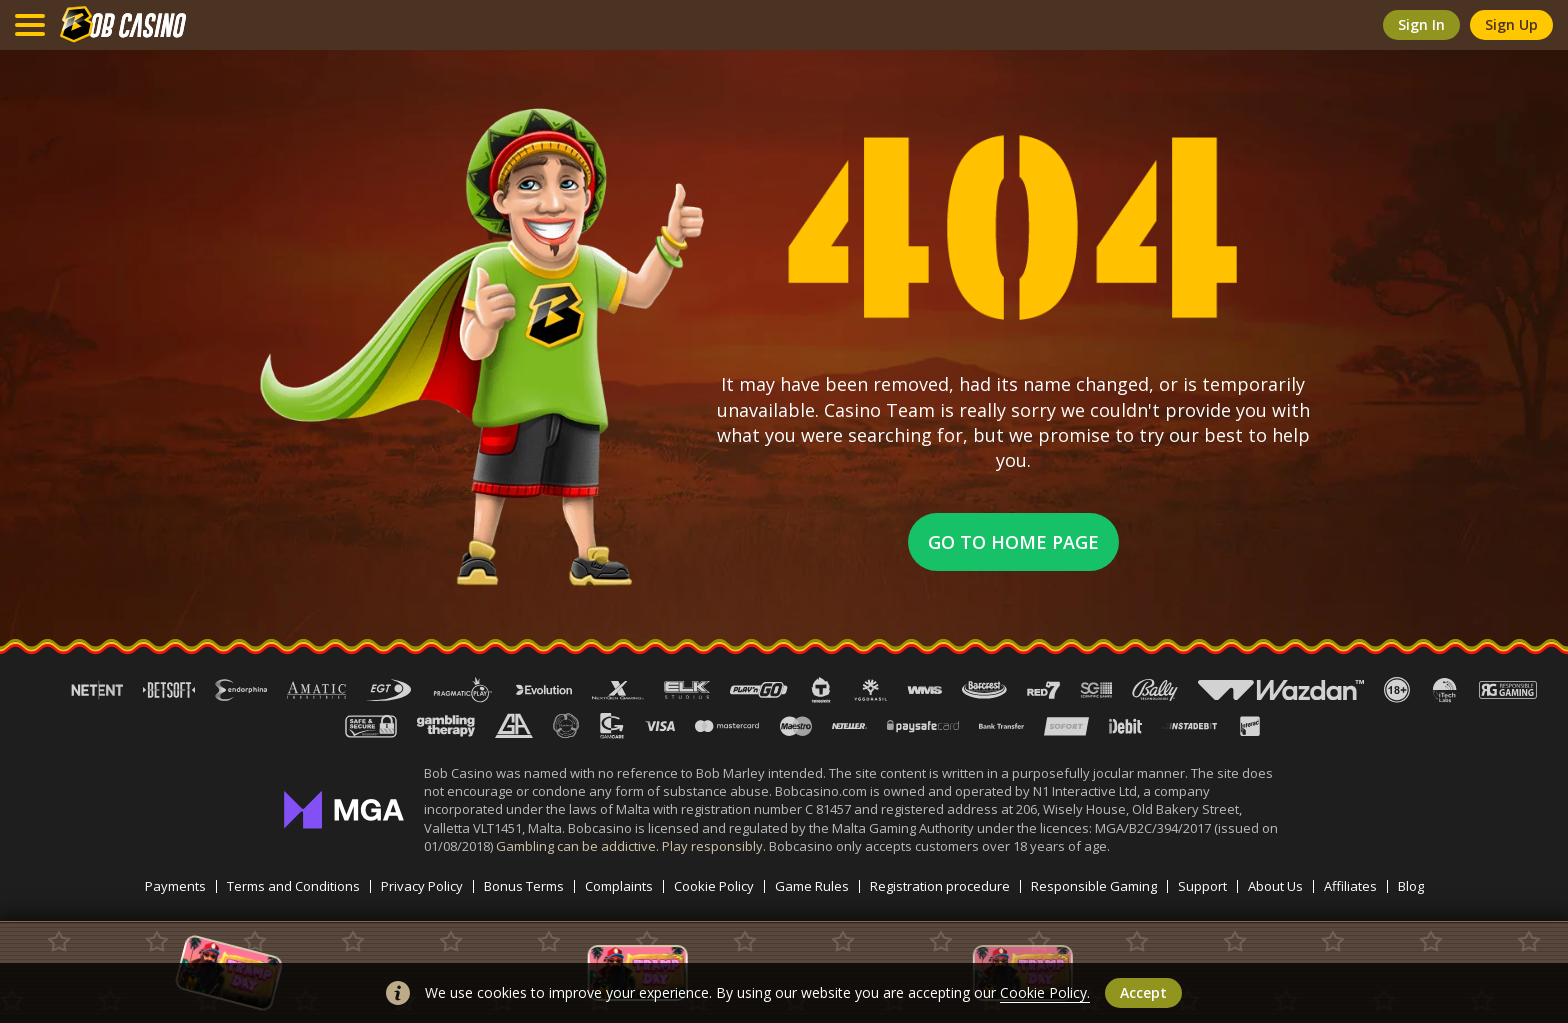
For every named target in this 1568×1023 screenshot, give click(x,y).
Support (1202, 886)
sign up (1511, 24)
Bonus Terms (524, 886)
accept (1143, 992)
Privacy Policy (422, 886)
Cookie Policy (714, 886)
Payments (175, 886)
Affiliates (1350, 886)
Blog (1411, 886)
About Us (1275, 886)
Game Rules (812, 886)
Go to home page (1013, 542)
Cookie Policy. (1045, 992)
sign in (1421, 24)
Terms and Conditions (293, 886)
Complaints (619, 886)
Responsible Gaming (1094, 886)
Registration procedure (940, 886)
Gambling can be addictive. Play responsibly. (632, 846)
